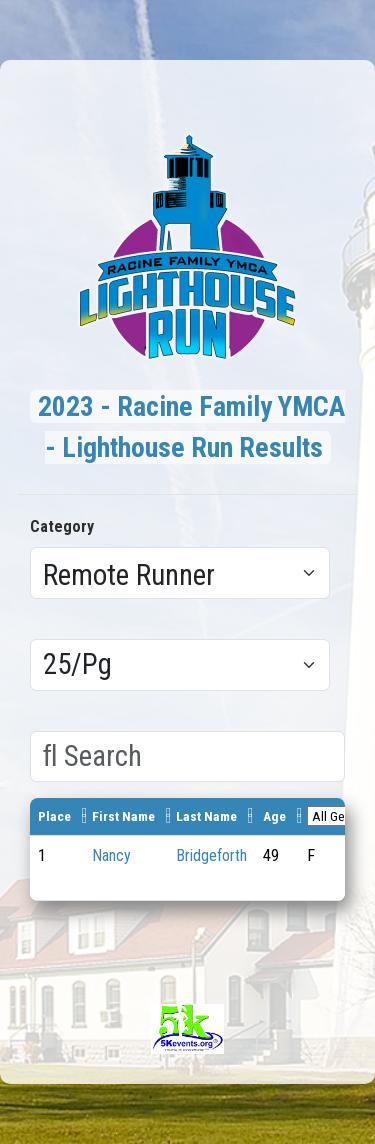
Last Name (206, 816)
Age (274, 816)
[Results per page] (180, 665)
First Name (123, 816)
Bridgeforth (211, 855)
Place (54, 816)
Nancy (111, 855)
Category (62, 526)
